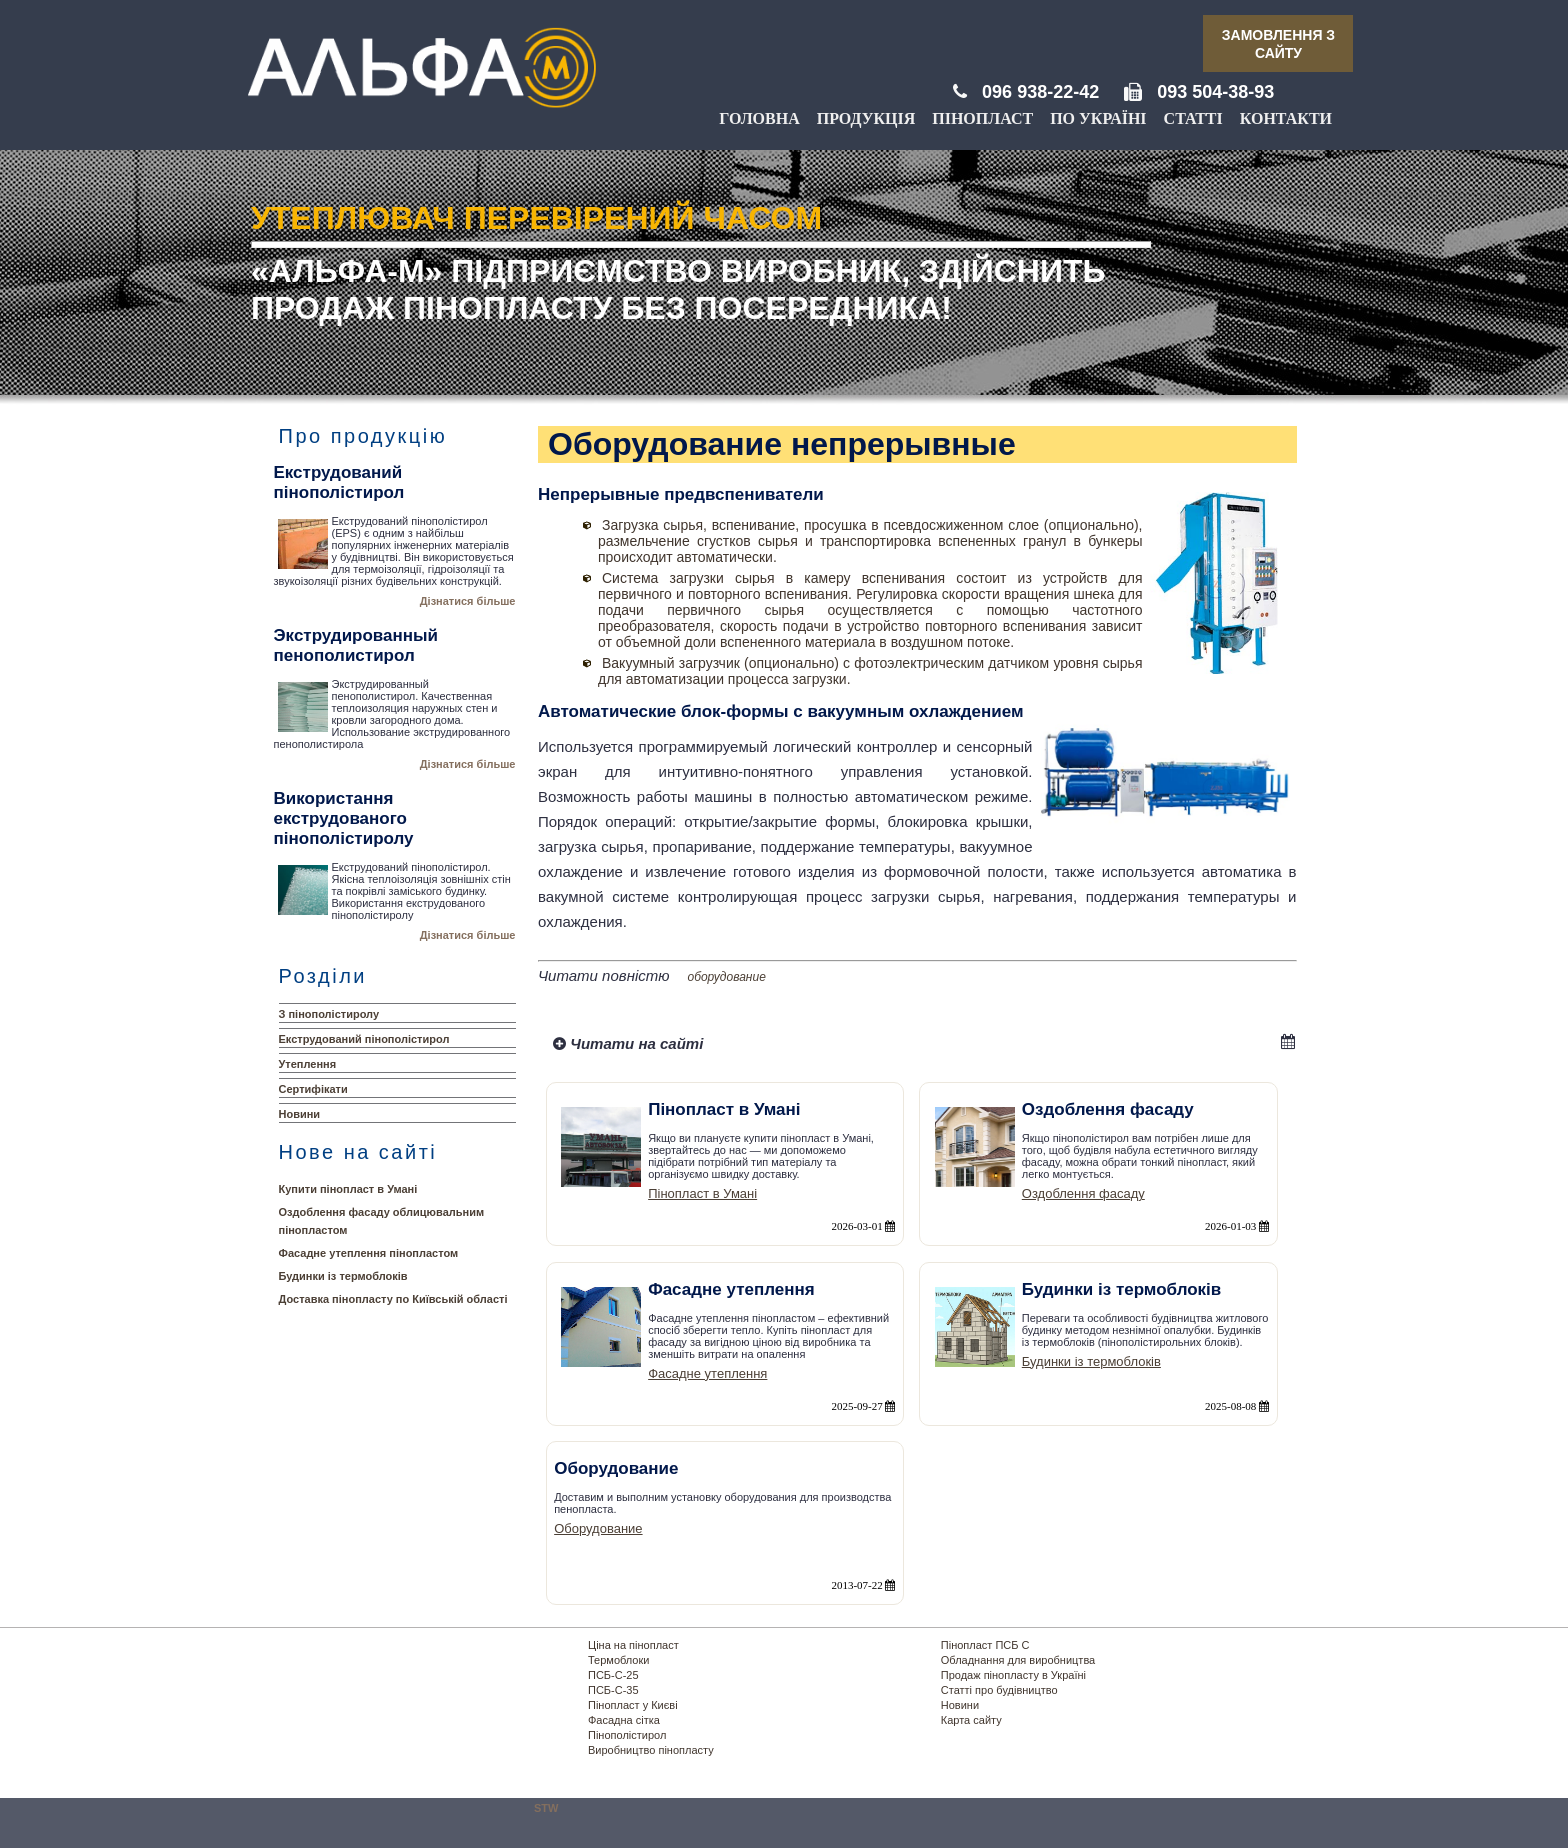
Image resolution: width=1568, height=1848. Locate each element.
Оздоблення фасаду (1083, 1193)
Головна (759, 118)
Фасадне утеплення (707, 1373)
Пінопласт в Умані (702, 1193)
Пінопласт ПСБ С (985, 1645)
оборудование (727, 977)
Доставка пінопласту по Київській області (393, 1299)
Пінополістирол (627, 1735)
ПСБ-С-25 (613, 1675)
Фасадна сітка (624, 1720)
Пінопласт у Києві (633, 1705)
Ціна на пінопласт (633, 1645)
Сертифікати (313, 1089)
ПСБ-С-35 (613, 1690)
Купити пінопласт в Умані (348, 1189)
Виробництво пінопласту (651, 1750)
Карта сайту (971, 1720)
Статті (1193, 118)
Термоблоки (618, 1660)
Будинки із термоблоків (343, 1276)
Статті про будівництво (999, 1690)
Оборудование (598, 1528)
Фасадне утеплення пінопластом (369, 1253)
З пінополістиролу (329, 1014)
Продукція (866, 118)
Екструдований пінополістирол (364, 1039)
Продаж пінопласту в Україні (1013, 1675)
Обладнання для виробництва (1018, 1660)
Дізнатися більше (468, 601)
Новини (300, 1114)
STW (546, 1808)
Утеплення (308, 1064)
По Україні (1098, 118)
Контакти (1286, 118)
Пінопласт (982, 118)
